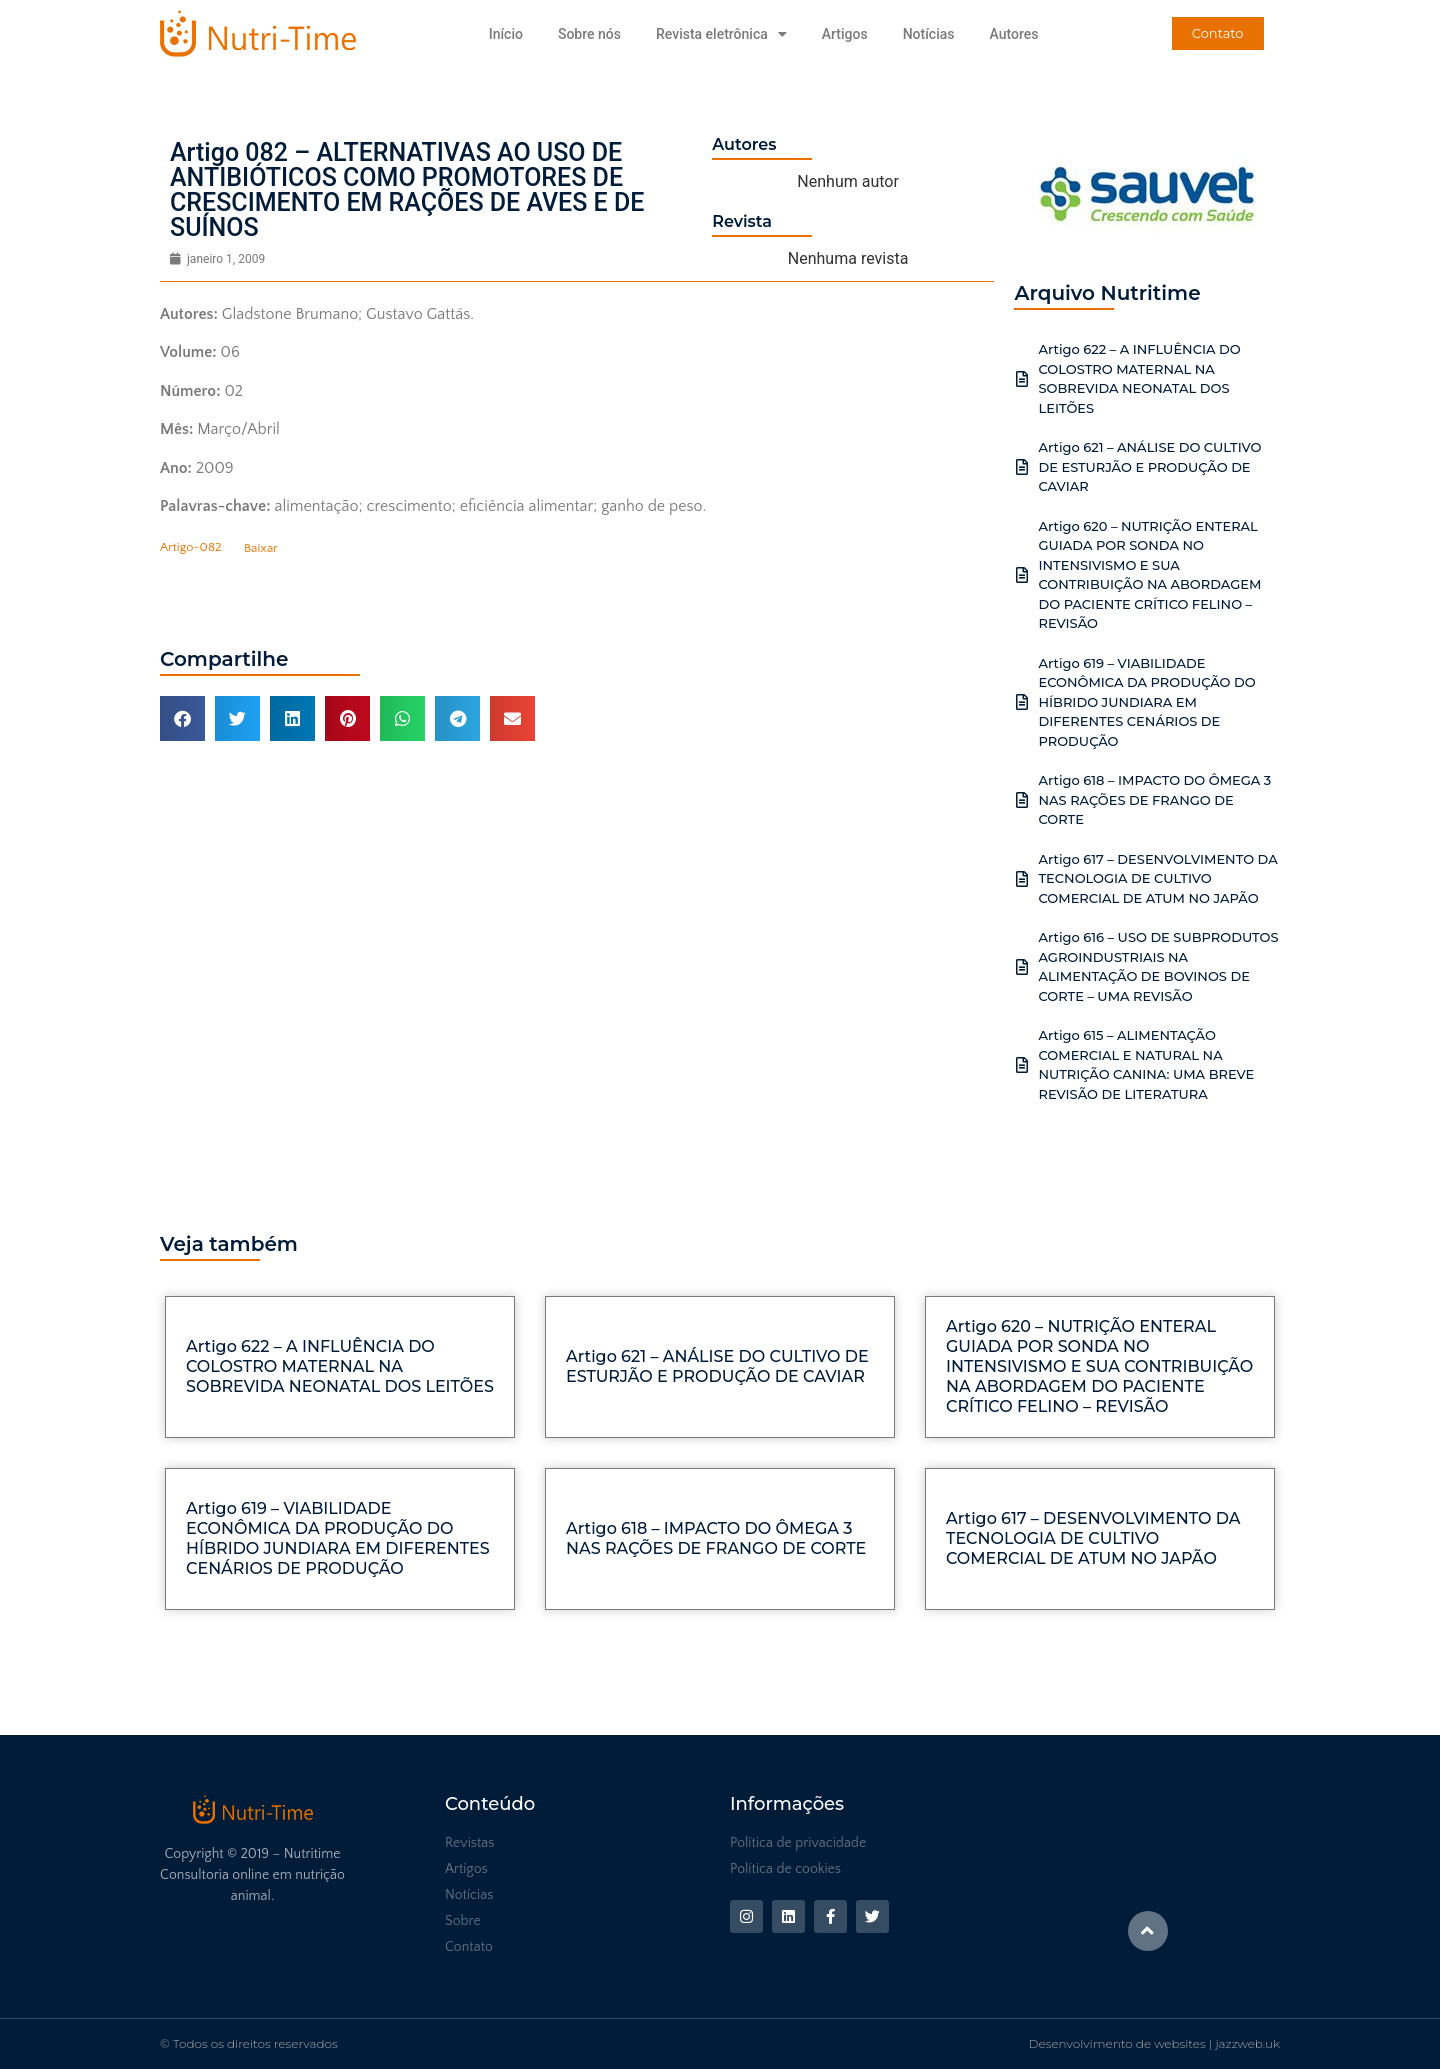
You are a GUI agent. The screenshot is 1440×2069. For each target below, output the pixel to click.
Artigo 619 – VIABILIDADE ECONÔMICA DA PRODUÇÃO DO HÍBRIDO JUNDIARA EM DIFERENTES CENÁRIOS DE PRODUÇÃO (1146, 702)
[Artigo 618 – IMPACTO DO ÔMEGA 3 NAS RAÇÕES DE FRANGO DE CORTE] (1022, 800)
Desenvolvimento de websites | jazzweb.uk (1154, 2043)
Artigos (845, 34)
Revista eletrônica (721, 34)
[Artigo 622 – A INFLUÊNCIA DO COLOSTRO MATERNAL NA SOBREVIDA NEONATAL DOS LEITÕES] (1022, 379)
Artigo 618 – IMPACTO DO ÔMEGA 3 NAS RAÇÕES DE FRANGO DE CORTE (1154, 799)
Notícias (929, 34)
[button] (182, 718)
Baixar (261, 548)
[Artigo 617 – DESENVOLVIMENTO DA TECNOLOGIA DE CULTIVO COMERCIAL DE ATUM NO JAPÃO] (1022, 879)
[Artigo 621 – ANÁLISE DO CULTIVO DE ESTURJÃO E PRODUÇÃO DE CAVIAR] (1022, 467)
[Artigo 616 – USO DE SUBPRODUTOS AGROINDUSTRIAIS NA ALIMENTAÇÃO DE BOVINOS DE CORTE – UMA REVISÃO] (1022, 967)
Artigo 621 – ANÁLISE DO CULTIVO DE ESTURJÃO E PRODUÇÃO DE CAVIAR (1149, 466)
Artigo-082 (191, 548)
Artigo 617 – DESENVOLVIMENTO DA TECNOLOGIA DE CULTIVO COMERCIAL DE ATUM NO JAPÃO (1157, 878)
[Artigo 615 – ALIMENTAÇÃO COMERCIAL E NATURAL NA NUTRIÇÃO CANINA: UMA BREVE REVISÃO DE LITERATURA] (1022, 1065)
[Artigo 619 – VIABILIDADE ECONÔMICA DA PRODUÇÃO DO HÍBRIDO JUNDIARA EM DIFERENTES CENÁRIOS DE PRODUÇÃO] (1022, 702)
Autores (1013, 34)
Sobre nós (589, 34)
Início (506, 34)
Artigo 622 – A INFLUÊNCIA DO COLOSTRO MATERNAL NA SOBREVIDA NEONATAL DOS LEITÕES (340, 1366)
